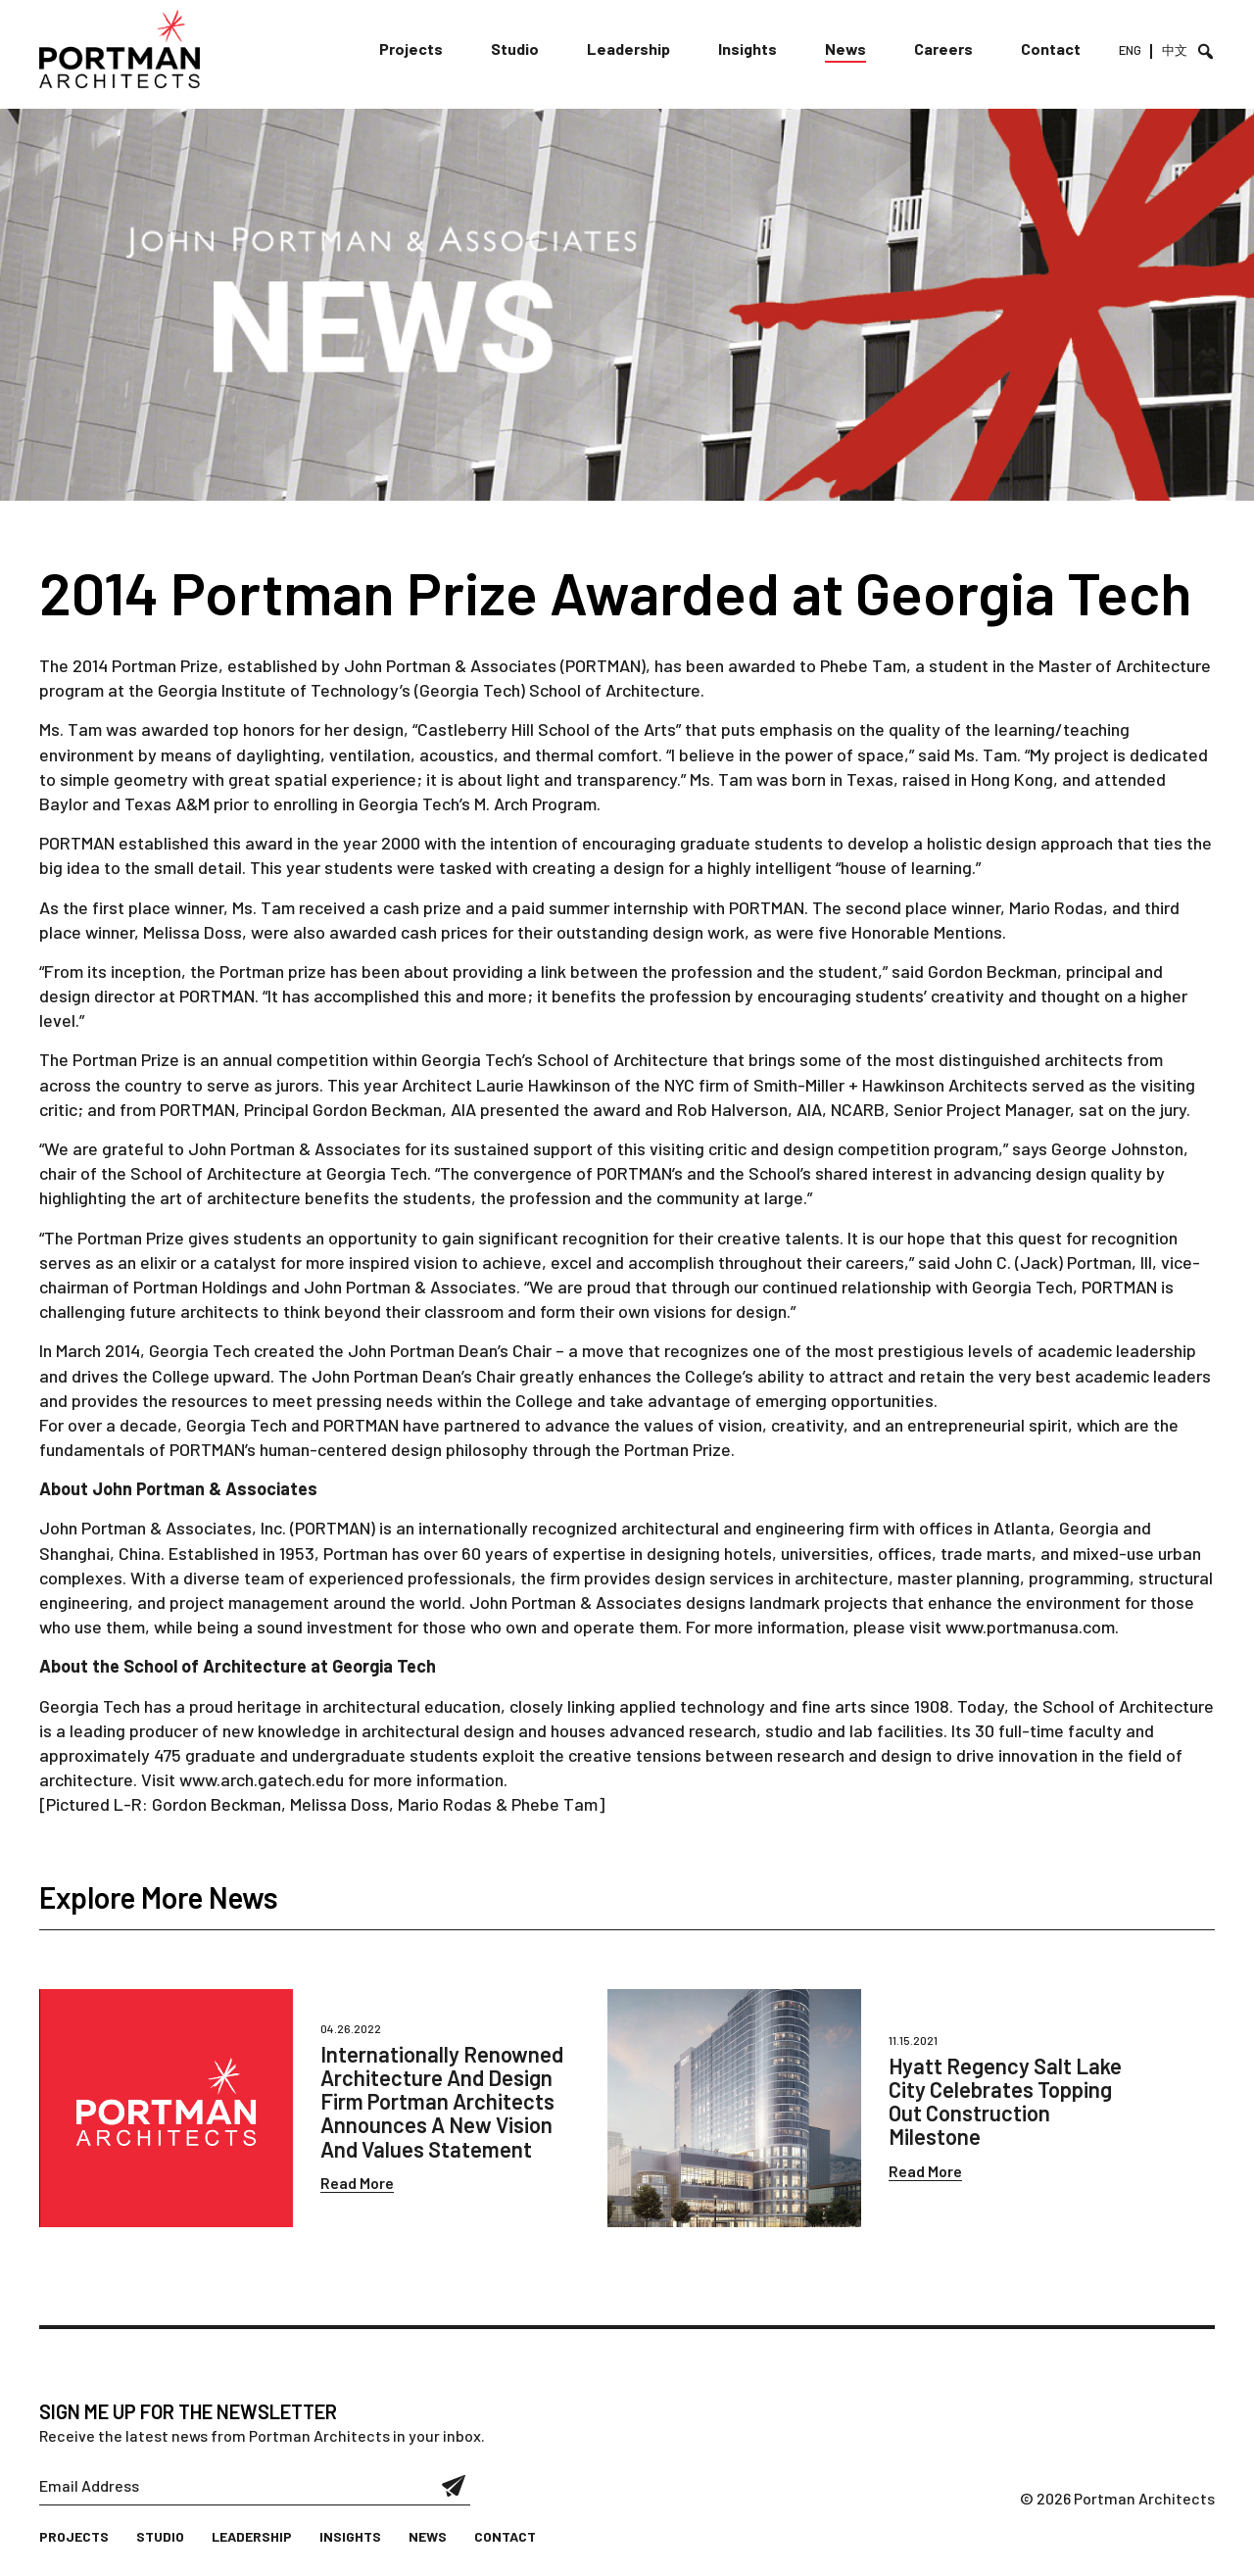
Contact (1051, 48)
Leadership (628, 48)
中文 (1174, 50)
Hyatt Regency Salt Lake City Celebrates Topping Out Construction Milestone (1005, 2101)
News (845, 48)
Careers (943, 48)
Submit (454, 2486)
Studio (515, 48)
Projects (411, 48)
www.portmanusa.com (1030, 1626)
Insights (747, 48)
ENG (1130, 50)
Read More (357, 2182)
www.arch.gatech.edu (261, 1779)
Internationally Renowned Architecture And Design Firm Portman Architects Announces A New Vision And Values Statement (441, 2101)
